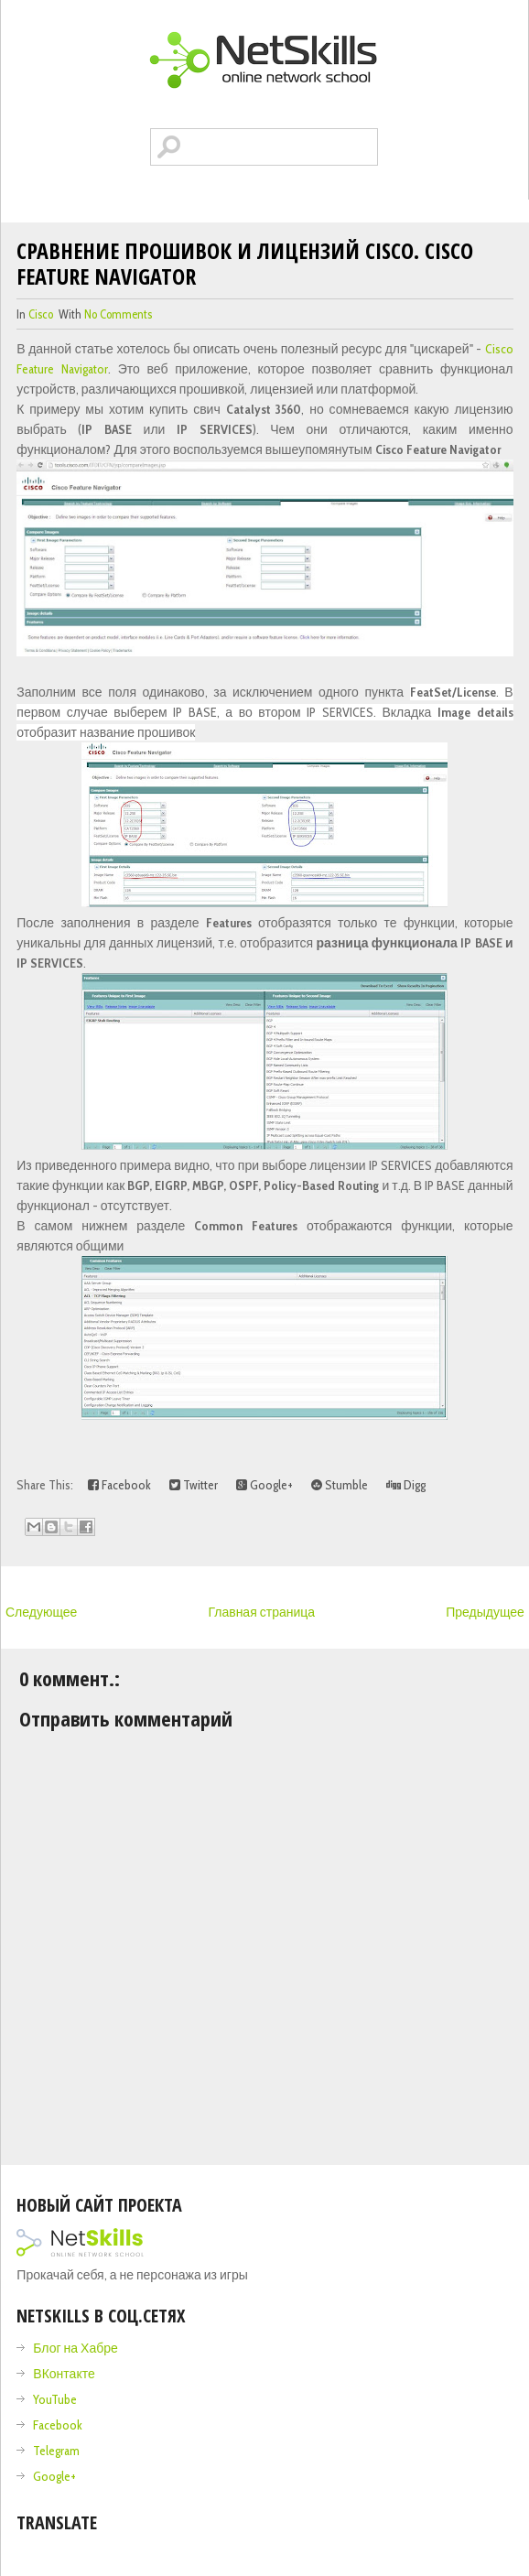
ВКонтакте (63, 2373)
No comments (118, 314)
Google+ (264, 1485)
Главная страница (261, 1612)
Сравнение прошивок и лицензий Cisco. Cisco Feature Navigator (244, 263)
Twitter (193, 1485)
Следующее (41, 1612)
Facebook (119, 1485)
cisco (40, 314)
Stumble (339, 1485)
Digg (406, 1485)
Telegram (56, 2450)
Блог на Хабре (75, 2348)
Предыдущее (485, 1612)
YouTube (55, 2399)
